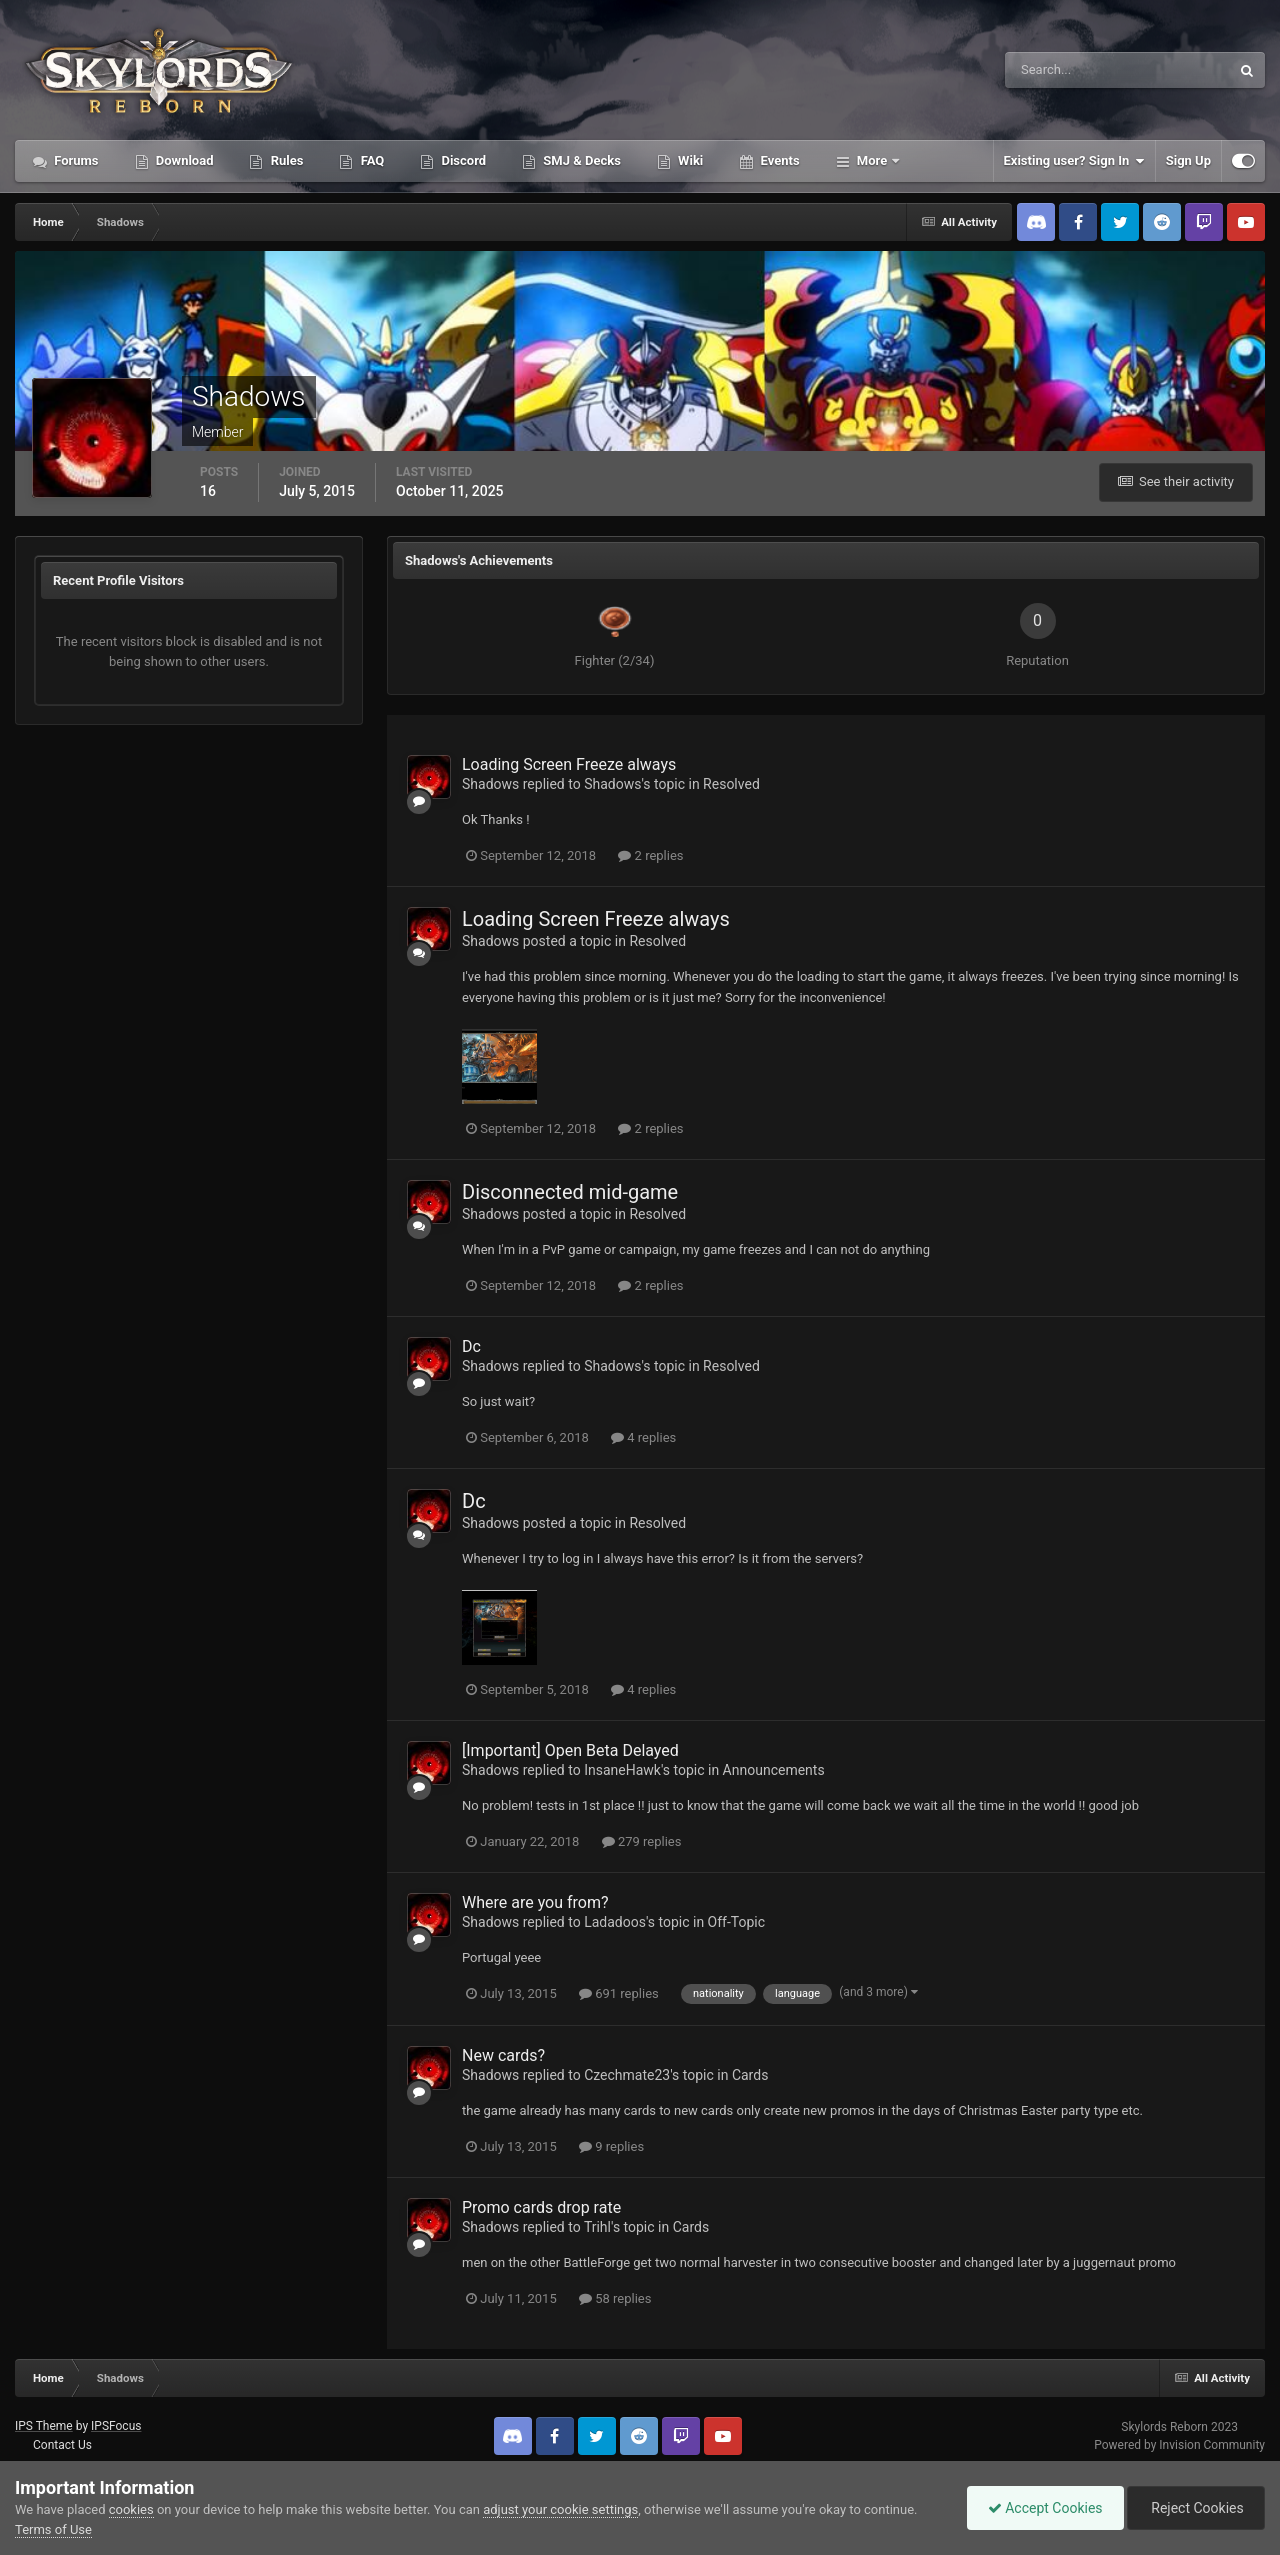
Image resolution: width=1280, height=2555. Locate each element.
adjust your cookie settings (560, 2509)
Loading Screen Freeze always (569, 764)
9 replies (611, 2146)
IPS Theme (44, 2426)
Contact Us (62, 2445)
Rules (285, 160)
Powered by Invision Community (1179, 2445)
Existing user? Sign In (1074, 161)
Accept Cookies (1045, 2508)
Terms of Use (53, 2529)
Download (183, 160)
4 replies (643, 1437)
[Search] (1056, 70)
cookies (131, 2509)
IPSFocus (116, 2426)
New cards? (503, 2055)
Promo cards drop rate (541, 2207)
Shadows (490, 784)
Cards (750, 2075)
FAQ (370, 160)
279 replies (642, 1841)
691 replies (619, 1993)
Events (778, 160)
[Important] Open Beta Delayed (570, 1750)
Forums (75, 160)
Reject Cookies (1196, 2508)
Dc (471, 1346)
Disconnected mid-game (570, 1192)
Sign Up (1188, 160)
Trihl (597, 2227)
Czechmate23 (627, 2075)
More (872, 160)
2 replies (650, 855)
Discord (462, 160)
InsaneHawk (622, 1770)
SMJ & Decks (580, 160)
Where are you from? (535, 1902)
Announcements (774, 1770)
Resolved (731, 784)
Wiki (689, 160)
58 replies (615, 2298)
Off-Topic (737, 1922)
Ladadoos (615, 1922)
